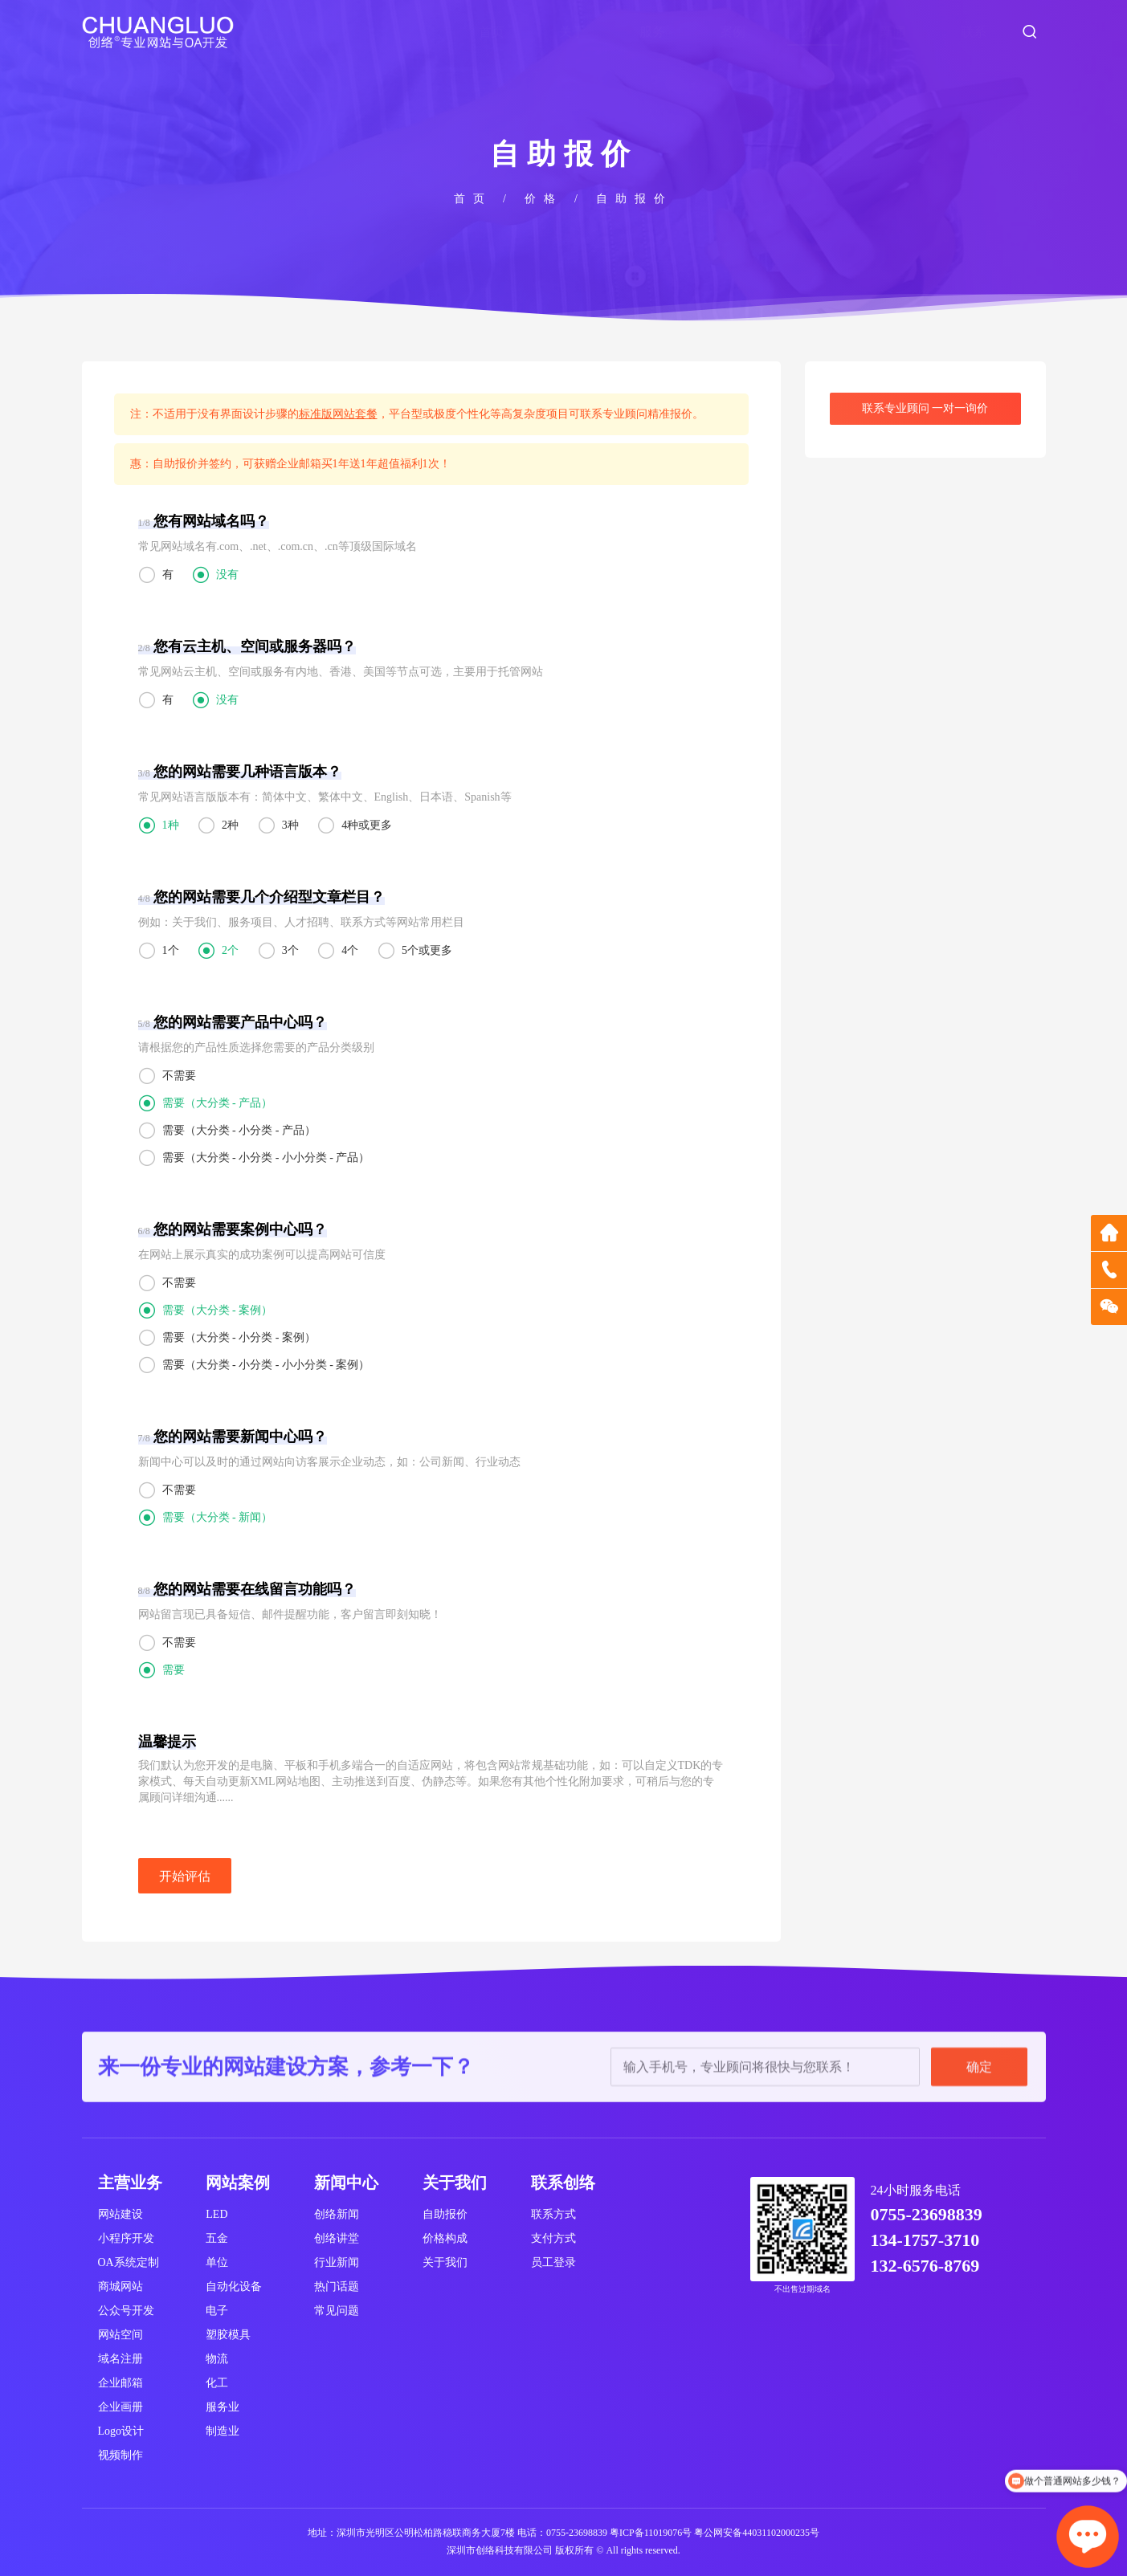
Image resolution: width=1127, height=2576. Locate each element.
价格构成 (445, 2238)
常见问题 (336, 2311)
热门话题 (336, 2286)
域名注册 (120, 2359)
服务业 (222, 2407)
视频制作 (120, 2455)
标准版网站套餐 (338, 414)
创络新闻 (336, 2214)
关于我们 (445, 2262)
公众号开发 (126, 2311)
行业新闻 (336, 2262)
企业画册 (120, 2407)
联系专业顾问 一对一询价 (925, 408)
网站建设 (120, 2214)
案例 (732, 32)
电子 (217, 2311)
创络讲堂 (336, 2238)
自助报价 (445, 2214)
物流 (217, 2359)
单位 (217, 2262)
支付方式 (553, 2238)
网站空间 (120, 2335)
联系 (973, 32)
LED (216, 2214)
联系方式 (553, 2214)
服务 (652, 32)
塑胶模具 (228, 2335)
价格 (813, 32)
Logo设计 (121, 2431)
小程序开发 (126, 2238)
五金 (217, 2238)
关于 (572, 32)
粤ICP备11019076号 (651, 2532)
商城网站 (120, 2286)
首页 (491, 32)
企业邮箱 (120, 2383)
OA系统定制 (128, 2262)
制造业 (222, 2431)
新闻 (893, 32)
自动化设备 (234, 2286)
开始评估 (184, 1876)
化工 (217, 2383)
